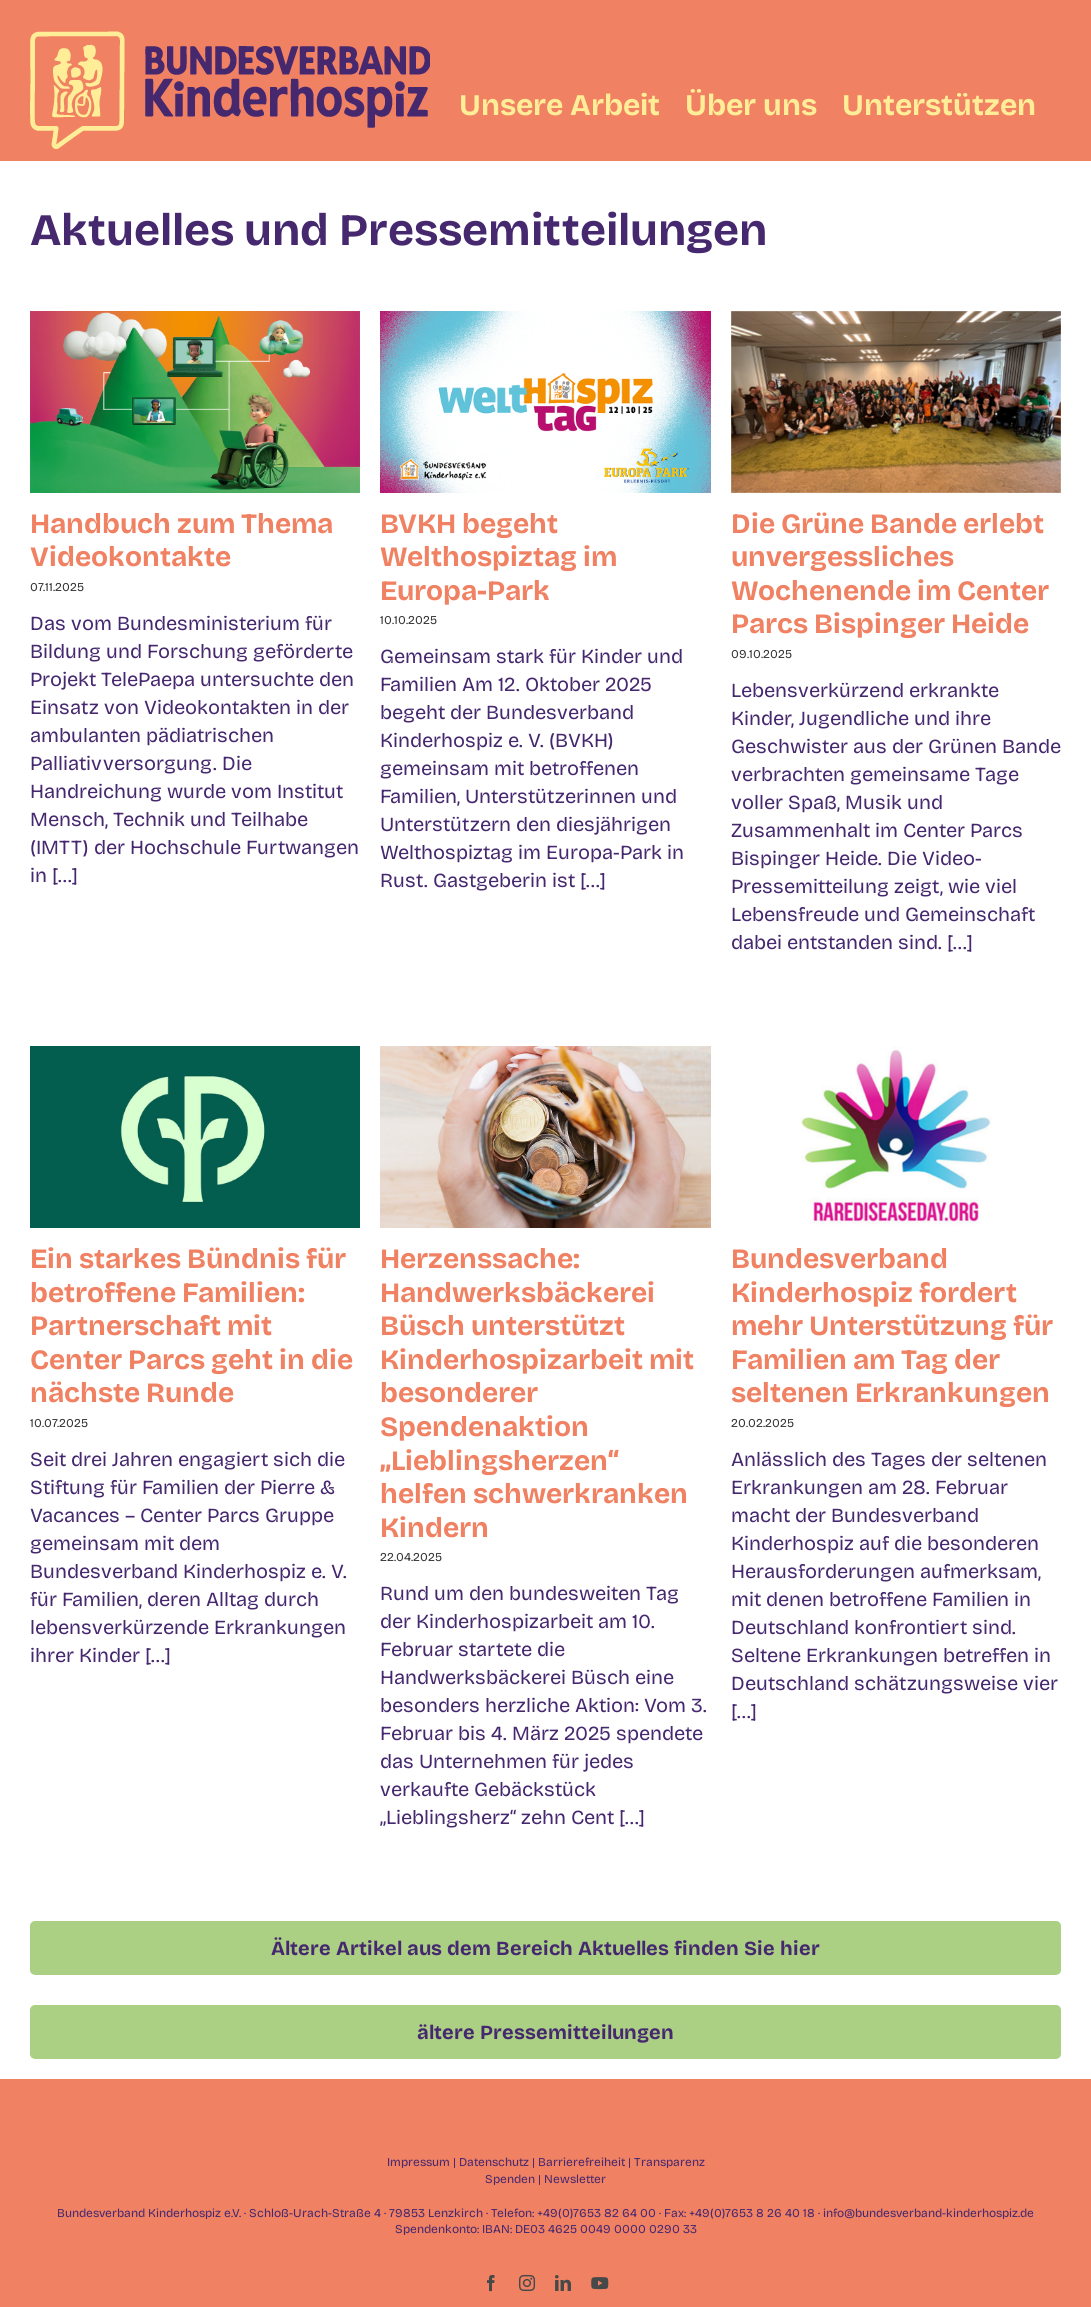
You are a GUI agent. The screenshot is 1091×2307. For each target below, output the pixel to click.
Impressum (418, 2162)
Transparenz (669, 2162)
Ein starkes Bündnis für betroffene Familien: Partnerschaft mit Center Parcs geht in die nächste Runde (191, 1326)
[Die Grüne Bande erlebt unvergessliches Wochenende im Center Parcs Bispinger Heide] (896, 402)
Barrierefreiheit (581, 2162)
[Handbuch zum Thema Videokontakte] (195, 402)
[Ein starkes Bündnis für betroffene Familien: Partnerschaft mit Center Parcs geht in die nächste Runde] (195, 1137)
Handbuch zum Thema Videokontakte (181, 541)
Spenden (510, 2179)
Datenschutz (494, 2162)
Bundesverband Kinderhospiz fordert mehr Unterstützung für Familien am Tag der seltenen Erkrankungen (892, 1326)
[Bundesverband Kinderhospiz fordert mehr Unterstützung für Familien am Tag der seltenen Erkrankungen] (896, 1137)
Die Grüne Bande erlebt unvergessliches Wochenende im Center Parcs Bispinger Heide (890, 574)
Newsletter (575, 2179)
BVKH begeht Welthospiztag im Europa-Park (498, 557)
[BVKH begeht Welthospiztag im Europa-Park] (545, 402)
